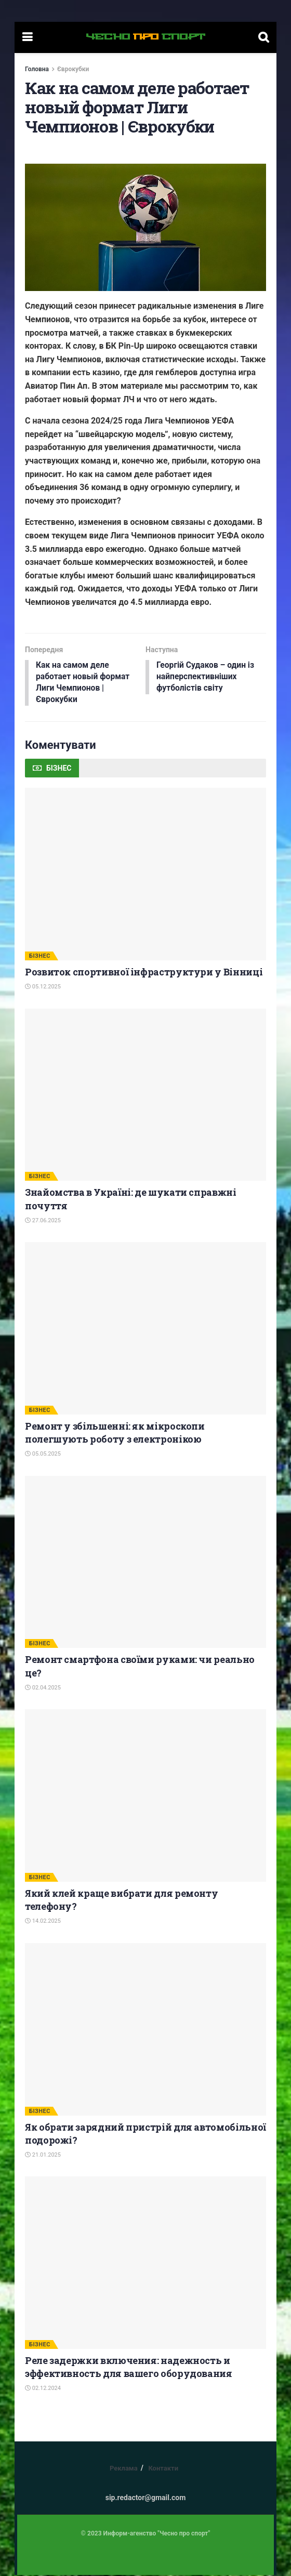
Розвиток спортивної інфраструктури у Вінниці (143, 973)
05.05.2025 (43, 1455)
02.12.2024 (43, 2389)
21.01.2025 (43, 2156)
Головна (37, 69)
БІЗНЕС (39, 957)
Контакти (163, 2469)
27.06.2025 (43, 1222)
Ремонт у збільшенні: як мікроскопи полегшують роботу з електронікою (115, 1434)
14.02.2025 (43, 1922)
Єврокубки (73, 69)
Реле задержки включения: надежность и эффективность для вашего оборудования (128, 2368)
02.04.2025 (43, 1689)
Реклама (124, 2469)
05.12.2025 (43, 988)
